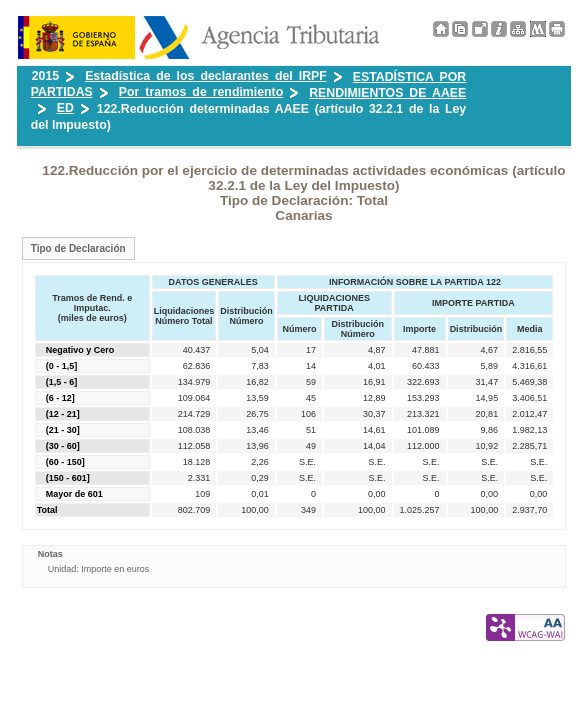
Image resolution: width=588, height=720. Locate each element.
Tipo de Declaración (78, 248)
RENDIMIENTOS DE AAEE (387, 93)
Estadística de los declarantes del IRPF (206, 76)
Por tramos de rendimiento (201, 92)
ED (65, 108)
